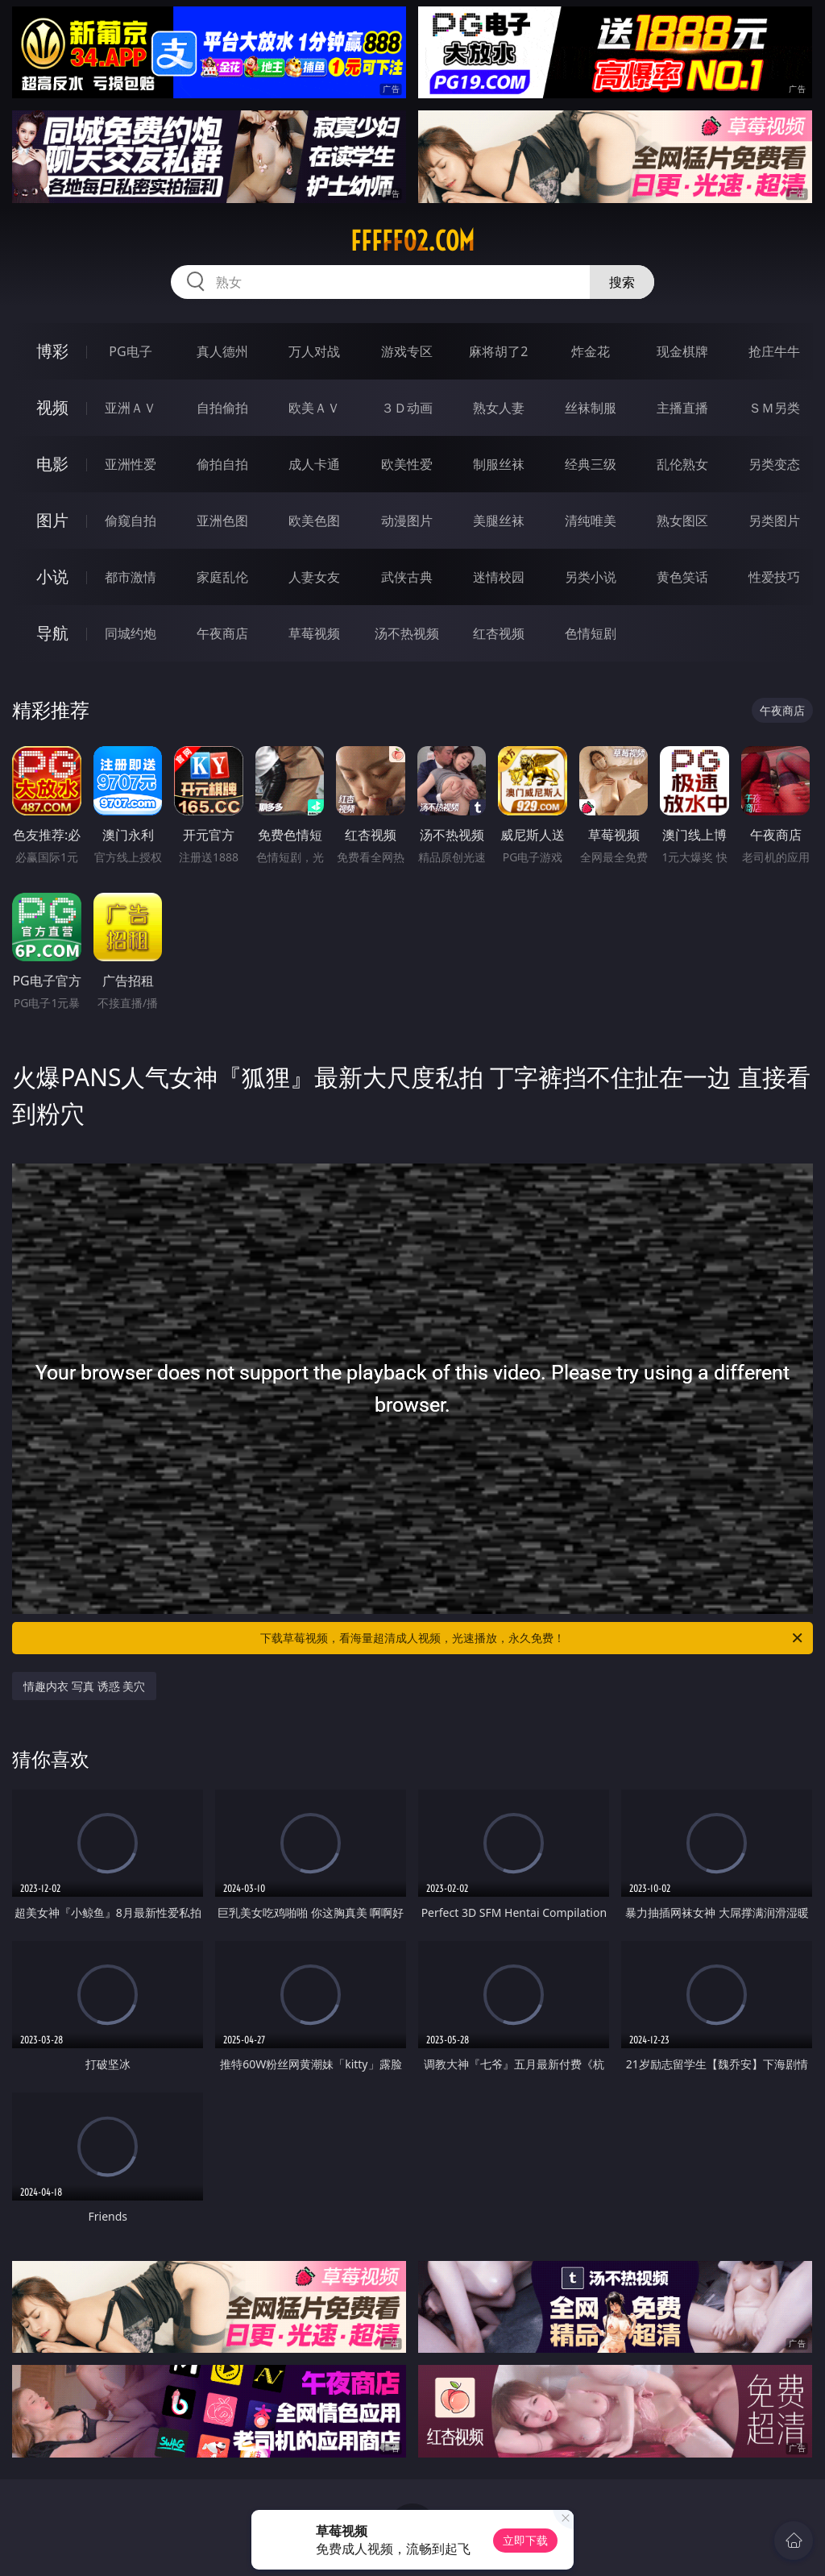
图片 (52, 520)
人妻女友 (314, 577)
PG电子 (130, 351)
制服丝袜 (498, 464)
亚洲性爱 (130, 464)
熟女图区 (682, 520)
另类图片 (774, 520)
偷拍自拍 (222, 464)
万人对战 (314, 351)
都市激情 (130, 577)
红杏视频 (498, 633)
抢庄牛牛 (774, 351)
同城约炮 (130, 633)
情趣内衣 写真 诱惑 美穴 (84, 1686)
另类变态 (774, 464)
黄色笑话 (682, 577)
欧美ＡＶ (314, 408)
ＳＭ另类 (774, 408)
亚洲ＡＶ (130, 408)
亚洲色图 (222, 520)
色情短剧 (590, 633)
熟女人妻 (498, 408)
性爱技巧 (774, 577)
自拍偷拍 (222, 408)
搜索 (622, 282)
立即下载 (525, 2540)
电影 (52, 464)
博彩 (52, 351)
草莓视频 (314, 633)
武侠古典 (407, 577)
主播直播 (682, 408)
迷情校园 (498, 577)
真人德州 (222, 351)
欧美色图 (314, 520)
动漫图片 (407, 520)
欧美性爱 (407, 464)
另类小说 (590, 577)
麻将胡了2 (498, 351)
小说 (52, 576)
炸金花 (590, 351)
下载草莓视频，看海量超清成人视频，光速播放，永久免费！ (532, 1638)
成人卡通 (314, 464)
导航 (52, 633)
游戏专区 (407, 351)
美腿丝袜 (498, 520)
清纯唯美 (590, 520)
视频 (52, 407)
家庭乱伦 (222, 577)
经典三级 (590, 464)
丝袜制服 (590, 408)
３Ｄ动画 (407, 408)
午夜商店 (222, 633)
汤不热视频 (407, 633)
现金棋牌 (682, 351)
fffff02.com (412, 241)
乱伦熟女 (682, 464)
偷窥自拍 (130, 520)
